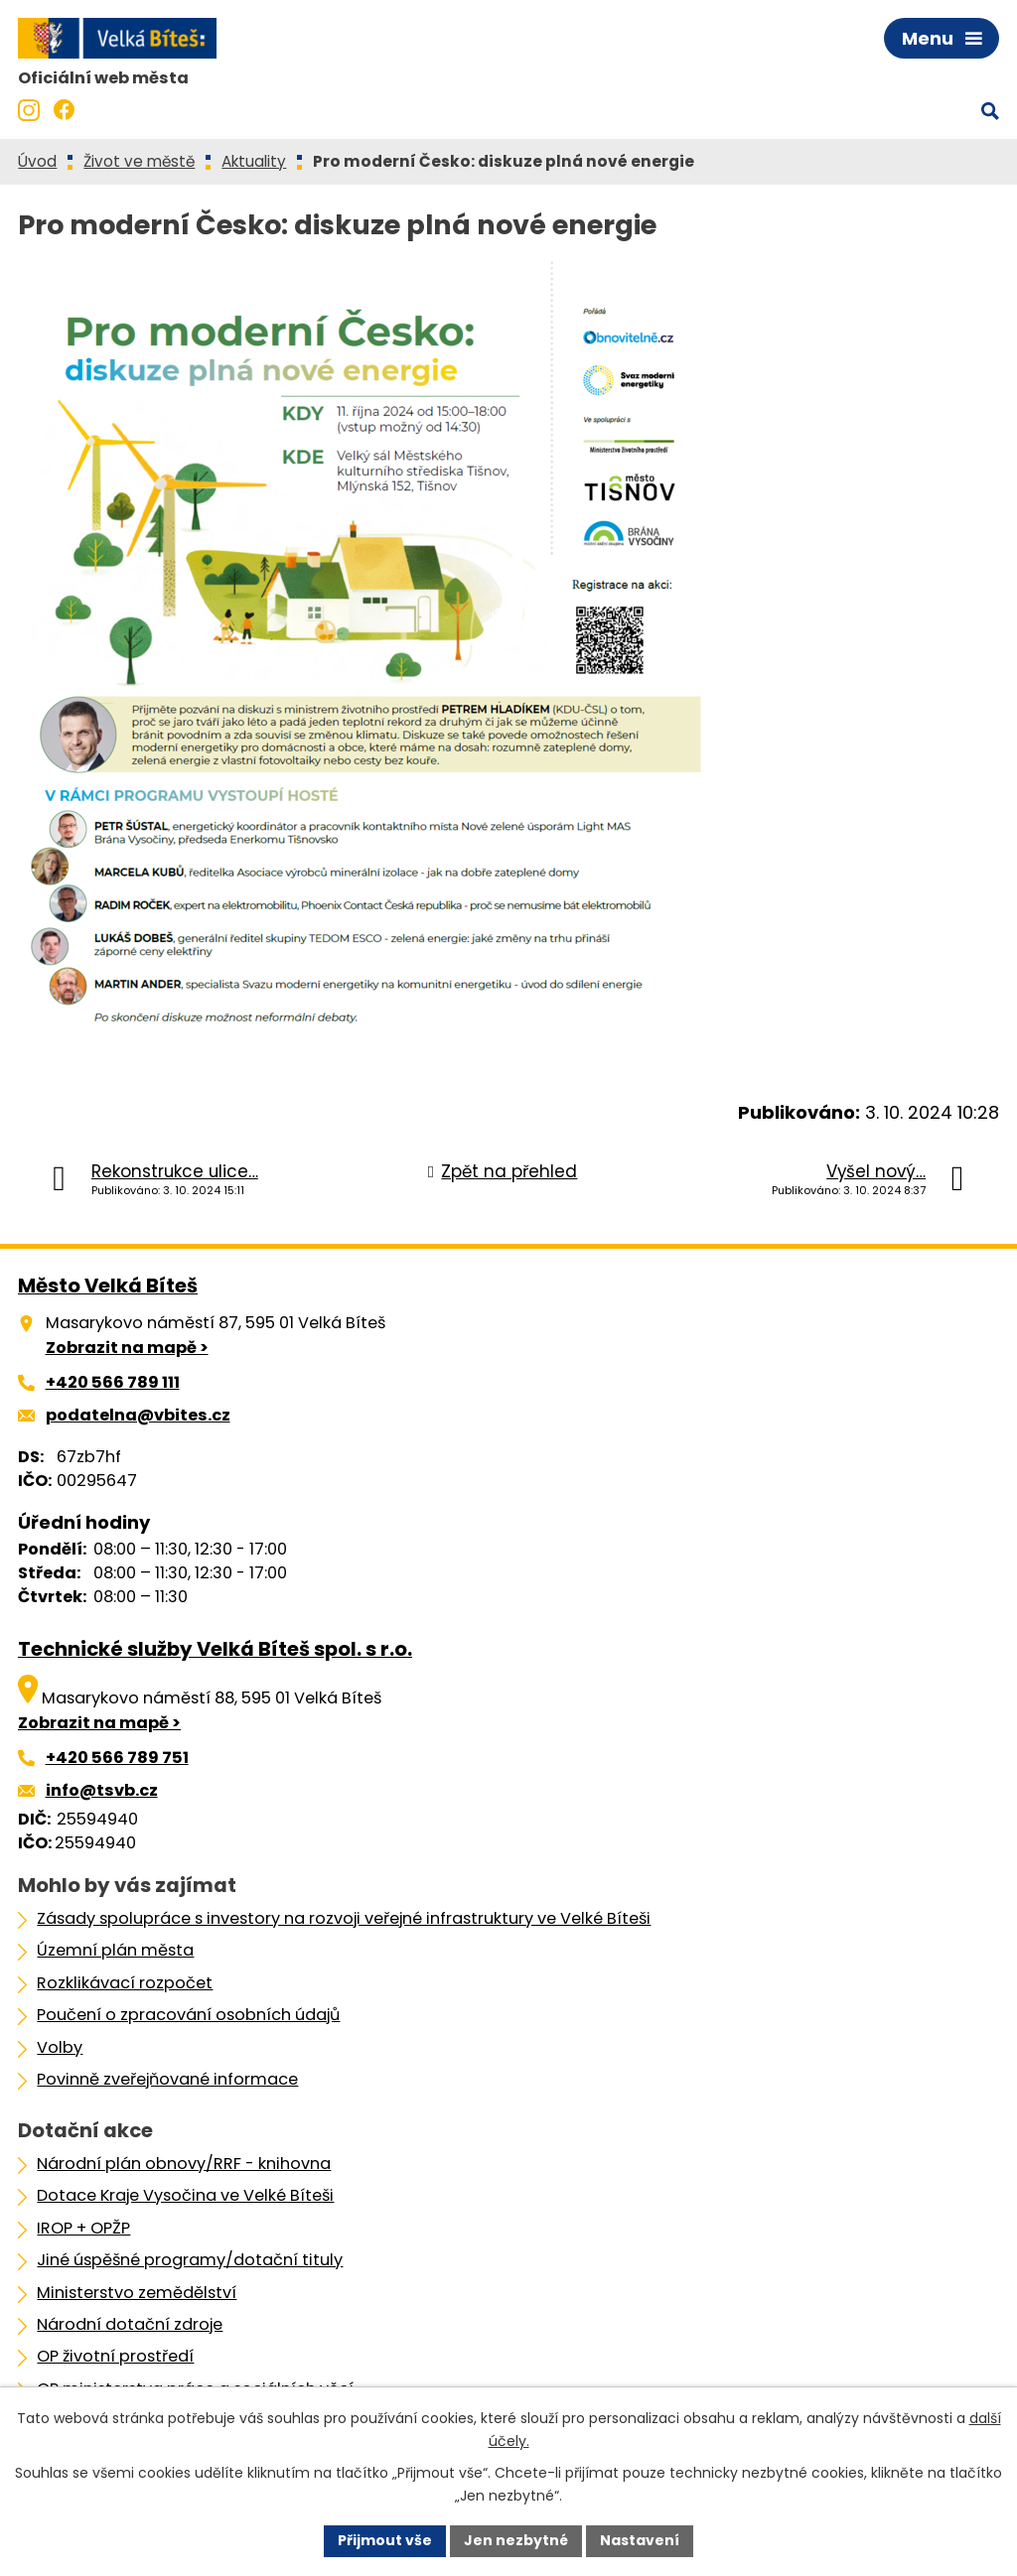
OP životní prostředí (115, 2356)
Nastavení (639, 2540)
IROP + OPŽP (83, 2228)
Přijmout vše (385, 2540)
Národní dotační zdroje (129, 2324)
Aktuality (253, 161)
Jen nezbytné (516, 2540)
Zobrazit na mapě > (127, 1347)
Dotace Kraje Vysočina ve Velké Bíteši (185, 2195)
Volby (59, 2047)
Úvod (37, 161)
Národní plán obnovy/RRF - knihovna (184, 2163)
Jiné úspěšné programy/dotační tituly (190, 2259)
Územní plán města (115, 1950)
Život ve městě (139, 161)
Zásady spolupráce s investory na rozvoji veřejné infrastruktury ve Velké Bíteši (344, 1918)
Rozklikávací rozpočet (125, 1982)
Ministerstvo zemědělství (136, 2292)
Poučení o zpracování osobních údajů (188, 2014)
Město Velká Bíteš (108, 1285)
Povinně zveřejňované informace (167, 2079)
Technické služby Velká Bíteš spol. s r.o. (215, 1649)
